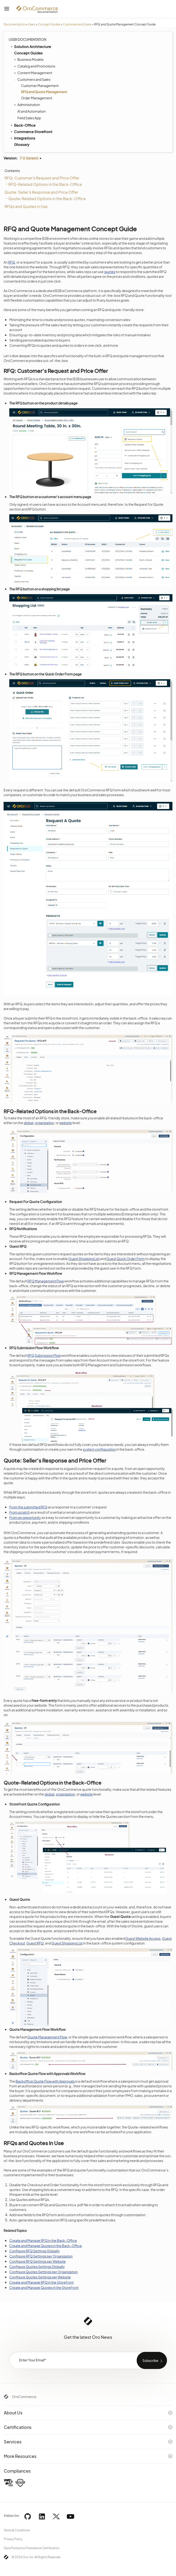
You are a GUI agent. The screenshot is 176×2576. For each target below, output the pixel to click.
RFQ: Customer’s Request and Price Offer (42, 177)
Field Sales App (29, 118)
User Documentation (27, 39)
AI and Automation (31, 111)
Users (31, 24)
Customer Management (40, 85)
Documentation (14, 24)
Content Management (33, 72)
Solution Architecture (30, 46)
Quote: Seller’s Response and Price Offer (41, 192)
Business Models (29, 59)
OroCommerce (24, 2396)
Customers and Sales (77, 24)
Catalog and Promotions (35, 66)
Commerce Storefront (31, 131)
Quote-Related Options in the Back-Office (47, 198)
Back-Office (22, 125)
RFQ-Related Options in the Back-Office (45, 184)
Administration (27, 104)
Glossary (21, 144)
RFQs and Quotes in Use (26, 206)
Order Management (36, 98)
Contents (12, 171)
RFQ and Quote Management (44, 92)
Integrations (22, 137)
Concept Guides (49, 24)
